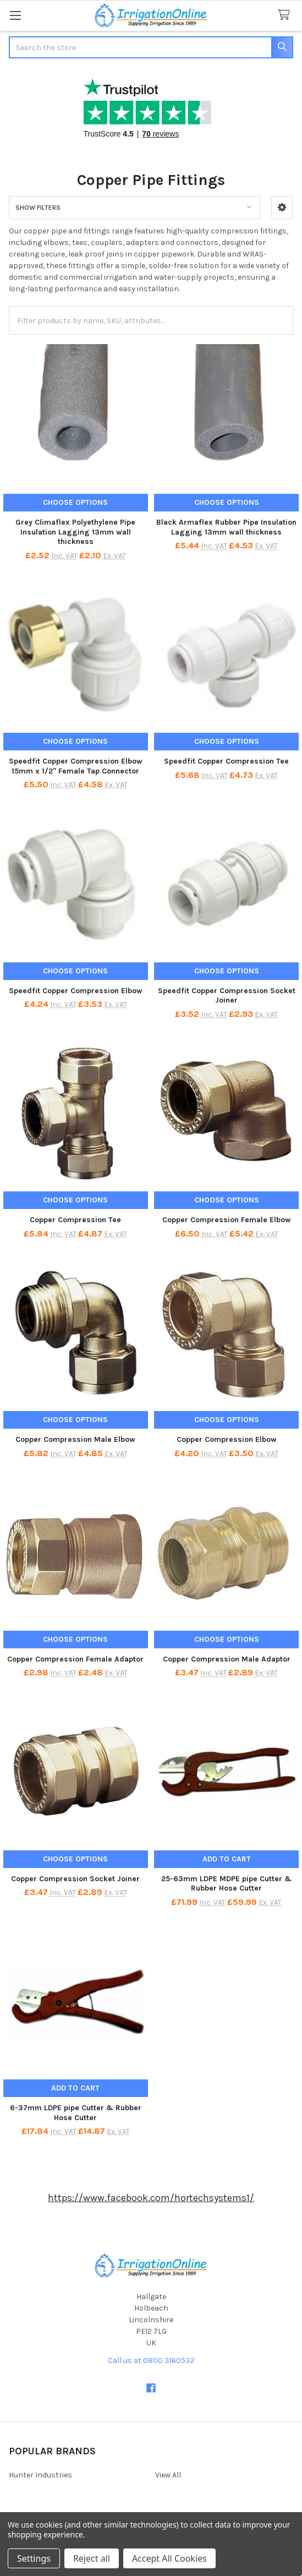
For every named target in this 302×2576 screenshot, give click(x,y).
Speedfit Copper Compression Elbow (75, 990)
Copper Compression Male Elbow (75, 1439)
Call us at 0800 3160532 (151, 2360)
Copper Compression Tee (75, 1219)
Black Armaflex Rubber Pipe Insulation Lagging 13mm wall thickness (226, 527)
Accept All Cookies (169, 2558)
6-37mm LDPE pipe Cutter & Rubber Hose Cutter (75, 2112)
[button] (282, 207)
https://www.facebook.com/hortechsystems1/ (151, 2198)
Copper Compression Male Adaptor (226, 1659)
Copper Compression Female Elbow (226, 1219)
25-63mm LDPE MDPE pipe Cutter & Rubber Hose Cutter (226, 1883)
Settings (34, 2558)
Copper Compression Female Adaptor (75, 1659)
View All (168, 2475)
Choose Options (75, 502)
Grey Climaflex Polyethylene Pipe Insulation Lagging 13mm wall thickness (75, 532)
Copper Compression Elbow (227, 1439)
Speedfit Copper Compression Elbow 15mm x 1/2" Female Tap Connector (75, 766)
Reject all (91, 2558)
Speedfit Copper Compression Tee (226, 761)
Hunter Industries (40, 2475)
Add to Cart (226, 1859)
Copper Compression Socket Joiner (75, 1878)
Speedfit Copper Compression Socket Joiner (226, 995)
